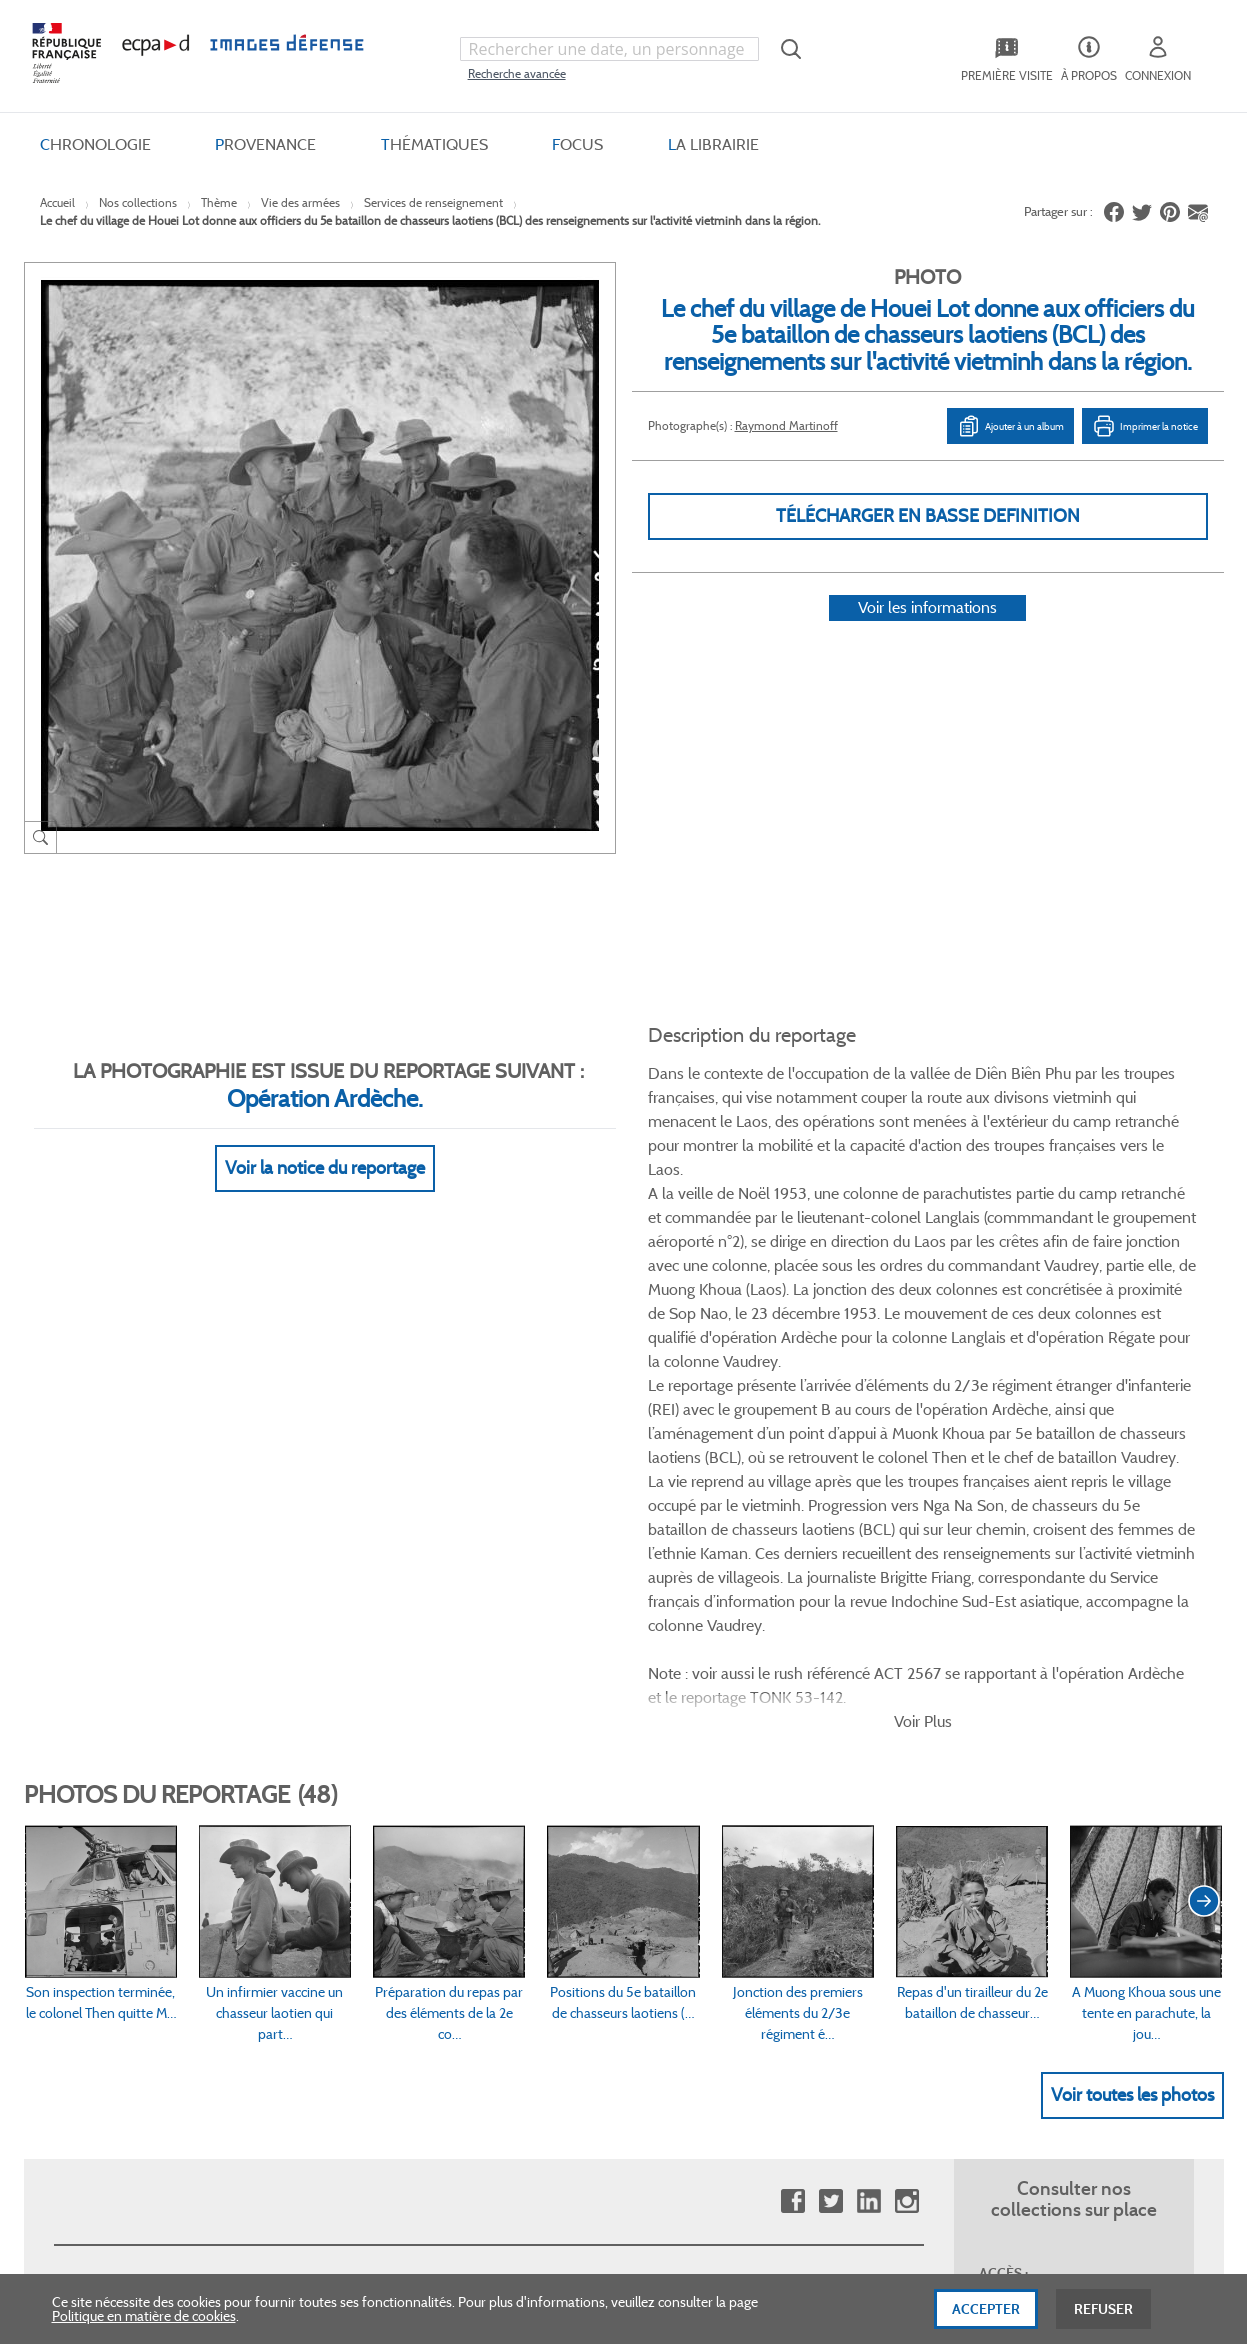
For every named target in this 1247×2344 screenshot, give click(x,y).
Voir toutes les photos (1132, 1561)
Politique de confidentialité (566, 1866)
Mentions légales (536, 1900)
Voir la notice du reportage (325, 1144)
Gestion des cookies (545, 1933)
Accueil (57, 202)
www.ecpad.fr (95, 1866)
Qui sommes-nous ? (113, 1799)
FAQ (283, 1799)
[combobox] (610, 49)
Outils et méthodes (327, 1900)
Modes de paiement (329, 1866)
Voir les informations (927, 633)
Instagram (906, 1668)
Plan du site (580, 2126)
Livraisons (300, 1833)
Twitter (830, 1668)
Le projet (729, 1799)
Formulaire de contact (1035, 1840)
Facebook (792, 1668)
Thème (219, 202)
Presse (722, 1933)
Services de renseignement (433, 202)
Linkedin (868, 1668)
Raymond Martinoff (786, 425)
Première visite (747, 1833)
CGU (501, 1833)
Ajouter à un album (1010, 426)
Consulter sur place (110, 1833)
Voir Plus (923, 1187)
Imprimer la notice (1145, 426)
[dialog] (623, 2309)
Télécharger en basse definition (928, 516)
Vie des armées (300, 202)
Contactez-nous (751, 1900)
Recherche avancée (517, 73)
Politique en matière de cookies (144, 2316)
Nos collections (138, 202)
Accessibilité (306, 1933)
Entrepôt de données (766, 1866)
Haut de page (1074, 2113)
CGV (500, 1799)
